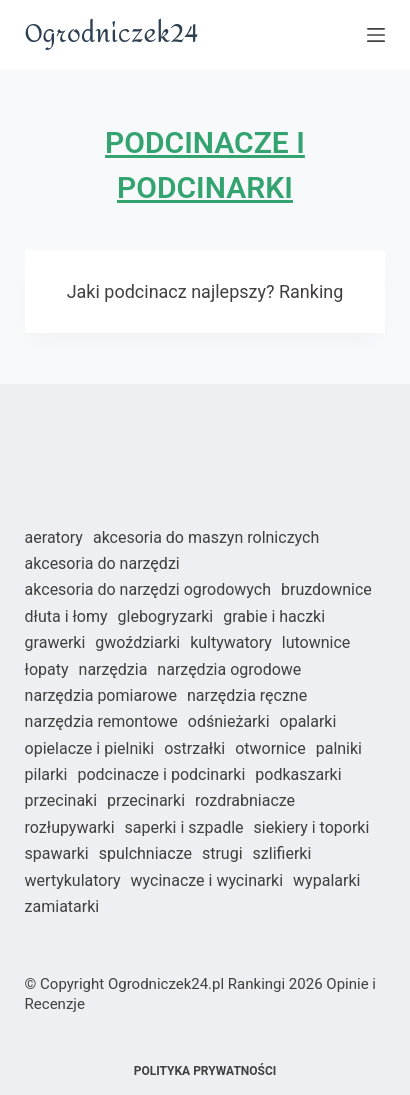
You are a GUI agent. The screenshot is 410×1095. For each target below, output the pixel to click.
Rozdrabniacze (245, 800)
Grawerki (55, 642)
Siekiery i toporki (312, 827)
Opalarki (308, 721)
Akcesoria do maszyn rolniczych (206, 537)
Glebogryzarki (166, 616)
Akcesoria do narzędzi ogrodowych (148, 589)
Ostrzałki (194, 748)
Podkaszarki (298, 774)
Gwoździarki (137, 642)
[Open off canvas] (376, 35)
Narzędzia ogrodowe (229, 669)
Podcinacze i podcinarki (161, 774)
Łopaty (47, 669)
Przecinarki (146, 800)
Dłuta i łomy (66, 616)
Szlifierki (282, 853)
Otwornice (270, 748)
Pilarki (46, 774)
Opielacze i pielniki (90, 748)
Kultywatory (231, 642)
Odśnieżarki (229, 721)
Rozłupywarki (70, 827)
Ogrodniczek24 (112, 34)
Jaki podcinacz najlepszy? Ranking (205, 291)
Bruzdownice (326, 589)
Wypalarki (326, 880)
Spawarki (57, 853)
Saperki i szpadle (184, 827)
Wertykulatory (73, 880)
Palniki (339, 748)
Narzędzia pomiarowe (101, 695)
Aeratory (54, 537)
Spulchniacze (145, 853)
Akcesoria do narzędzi (102, 563)
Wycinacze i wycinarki (207, 880)
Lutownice (316, 642)
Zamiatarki (62, 906)
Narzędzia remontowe (101, 721)
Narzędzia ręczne (247, 695)
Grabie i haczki (274, 616)
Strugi (222, 853)
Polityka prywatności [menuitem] (205, 1071)
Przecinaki (61, 800)
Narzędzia (113, 669)
